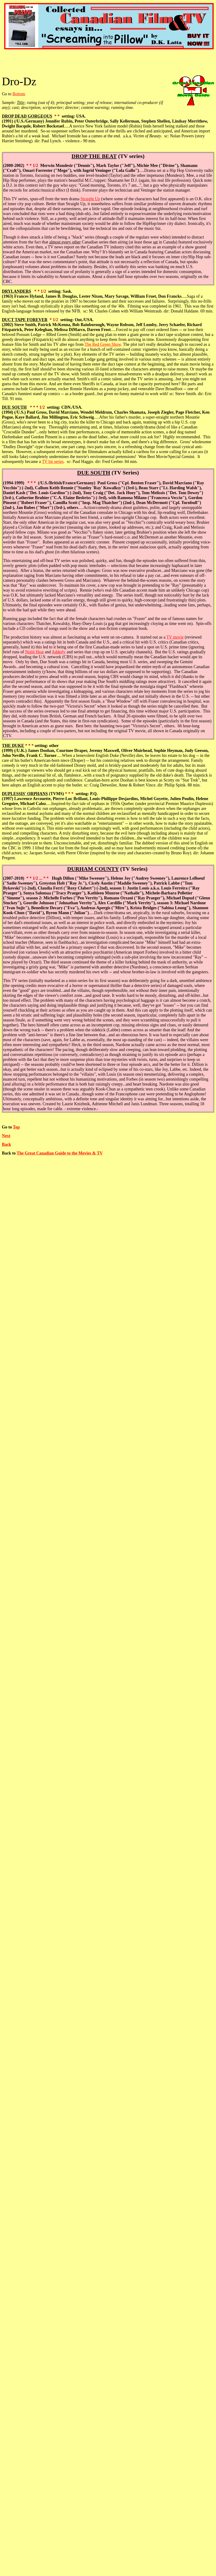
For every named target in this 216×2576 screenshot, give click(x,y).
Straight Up (90, 198)
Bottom (18, 94)
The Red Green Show (103, 344)
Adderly (59, 652)
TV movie (175, 637)
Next (6, 1135)
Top (16, 1127)
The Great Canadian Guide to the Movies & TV (60, 1153)
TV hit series (53, 461)
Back (6, 1144)
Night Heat (34, 652)
